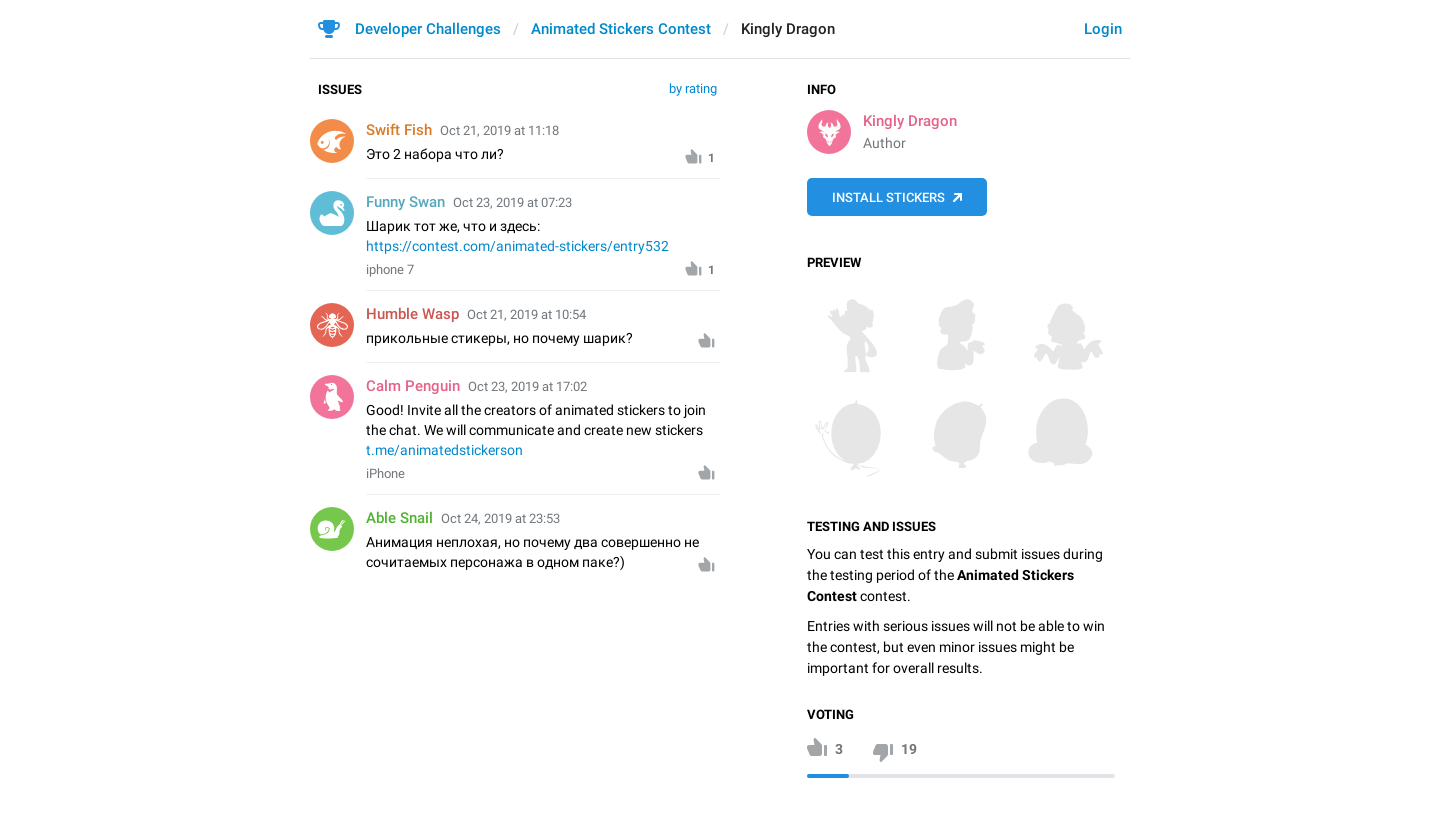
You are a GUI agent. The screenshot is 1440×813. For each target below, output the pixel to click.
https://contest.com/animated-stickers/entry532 (517, 246)
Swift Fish (399, 130)
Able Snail (399, 518)
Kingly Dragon (910, 121)
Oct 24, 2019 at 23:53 (500, 518)
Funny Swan (405, 202)
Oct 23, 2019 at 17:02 (527, 386)
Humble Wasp (412, 314)
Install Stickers (888, 197)
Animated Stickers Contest (621, 29)
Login (1103, 29)
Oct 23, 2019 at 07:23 (512, 202)
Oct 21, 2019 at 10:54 (526, 314)
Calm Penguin (413, 386)
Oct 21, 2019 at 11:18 (499, 130)
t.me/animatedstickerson (444, 450)
